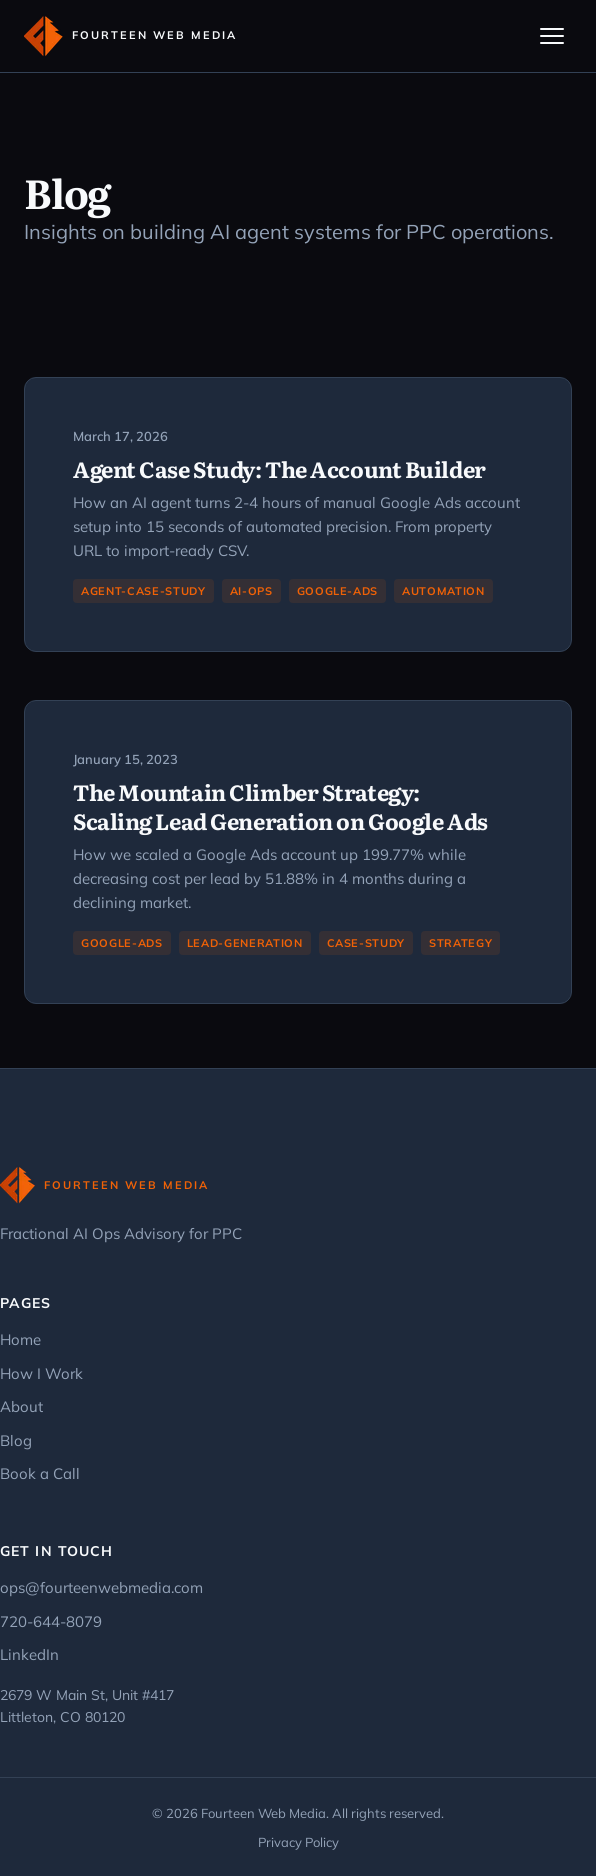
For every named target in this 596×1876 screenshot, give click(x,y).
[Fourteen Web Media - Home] (130, 36)
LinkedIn (29, 1654)
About (21, 1406)
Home (20, 1339)
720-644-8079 (51, 1621)
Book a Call (40, 1473)
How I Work (41, 1373)
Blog (16, 1440)
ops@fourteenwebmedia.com (101, 1587)
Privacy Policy (298, 1842)
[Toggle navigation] (552, 36)
